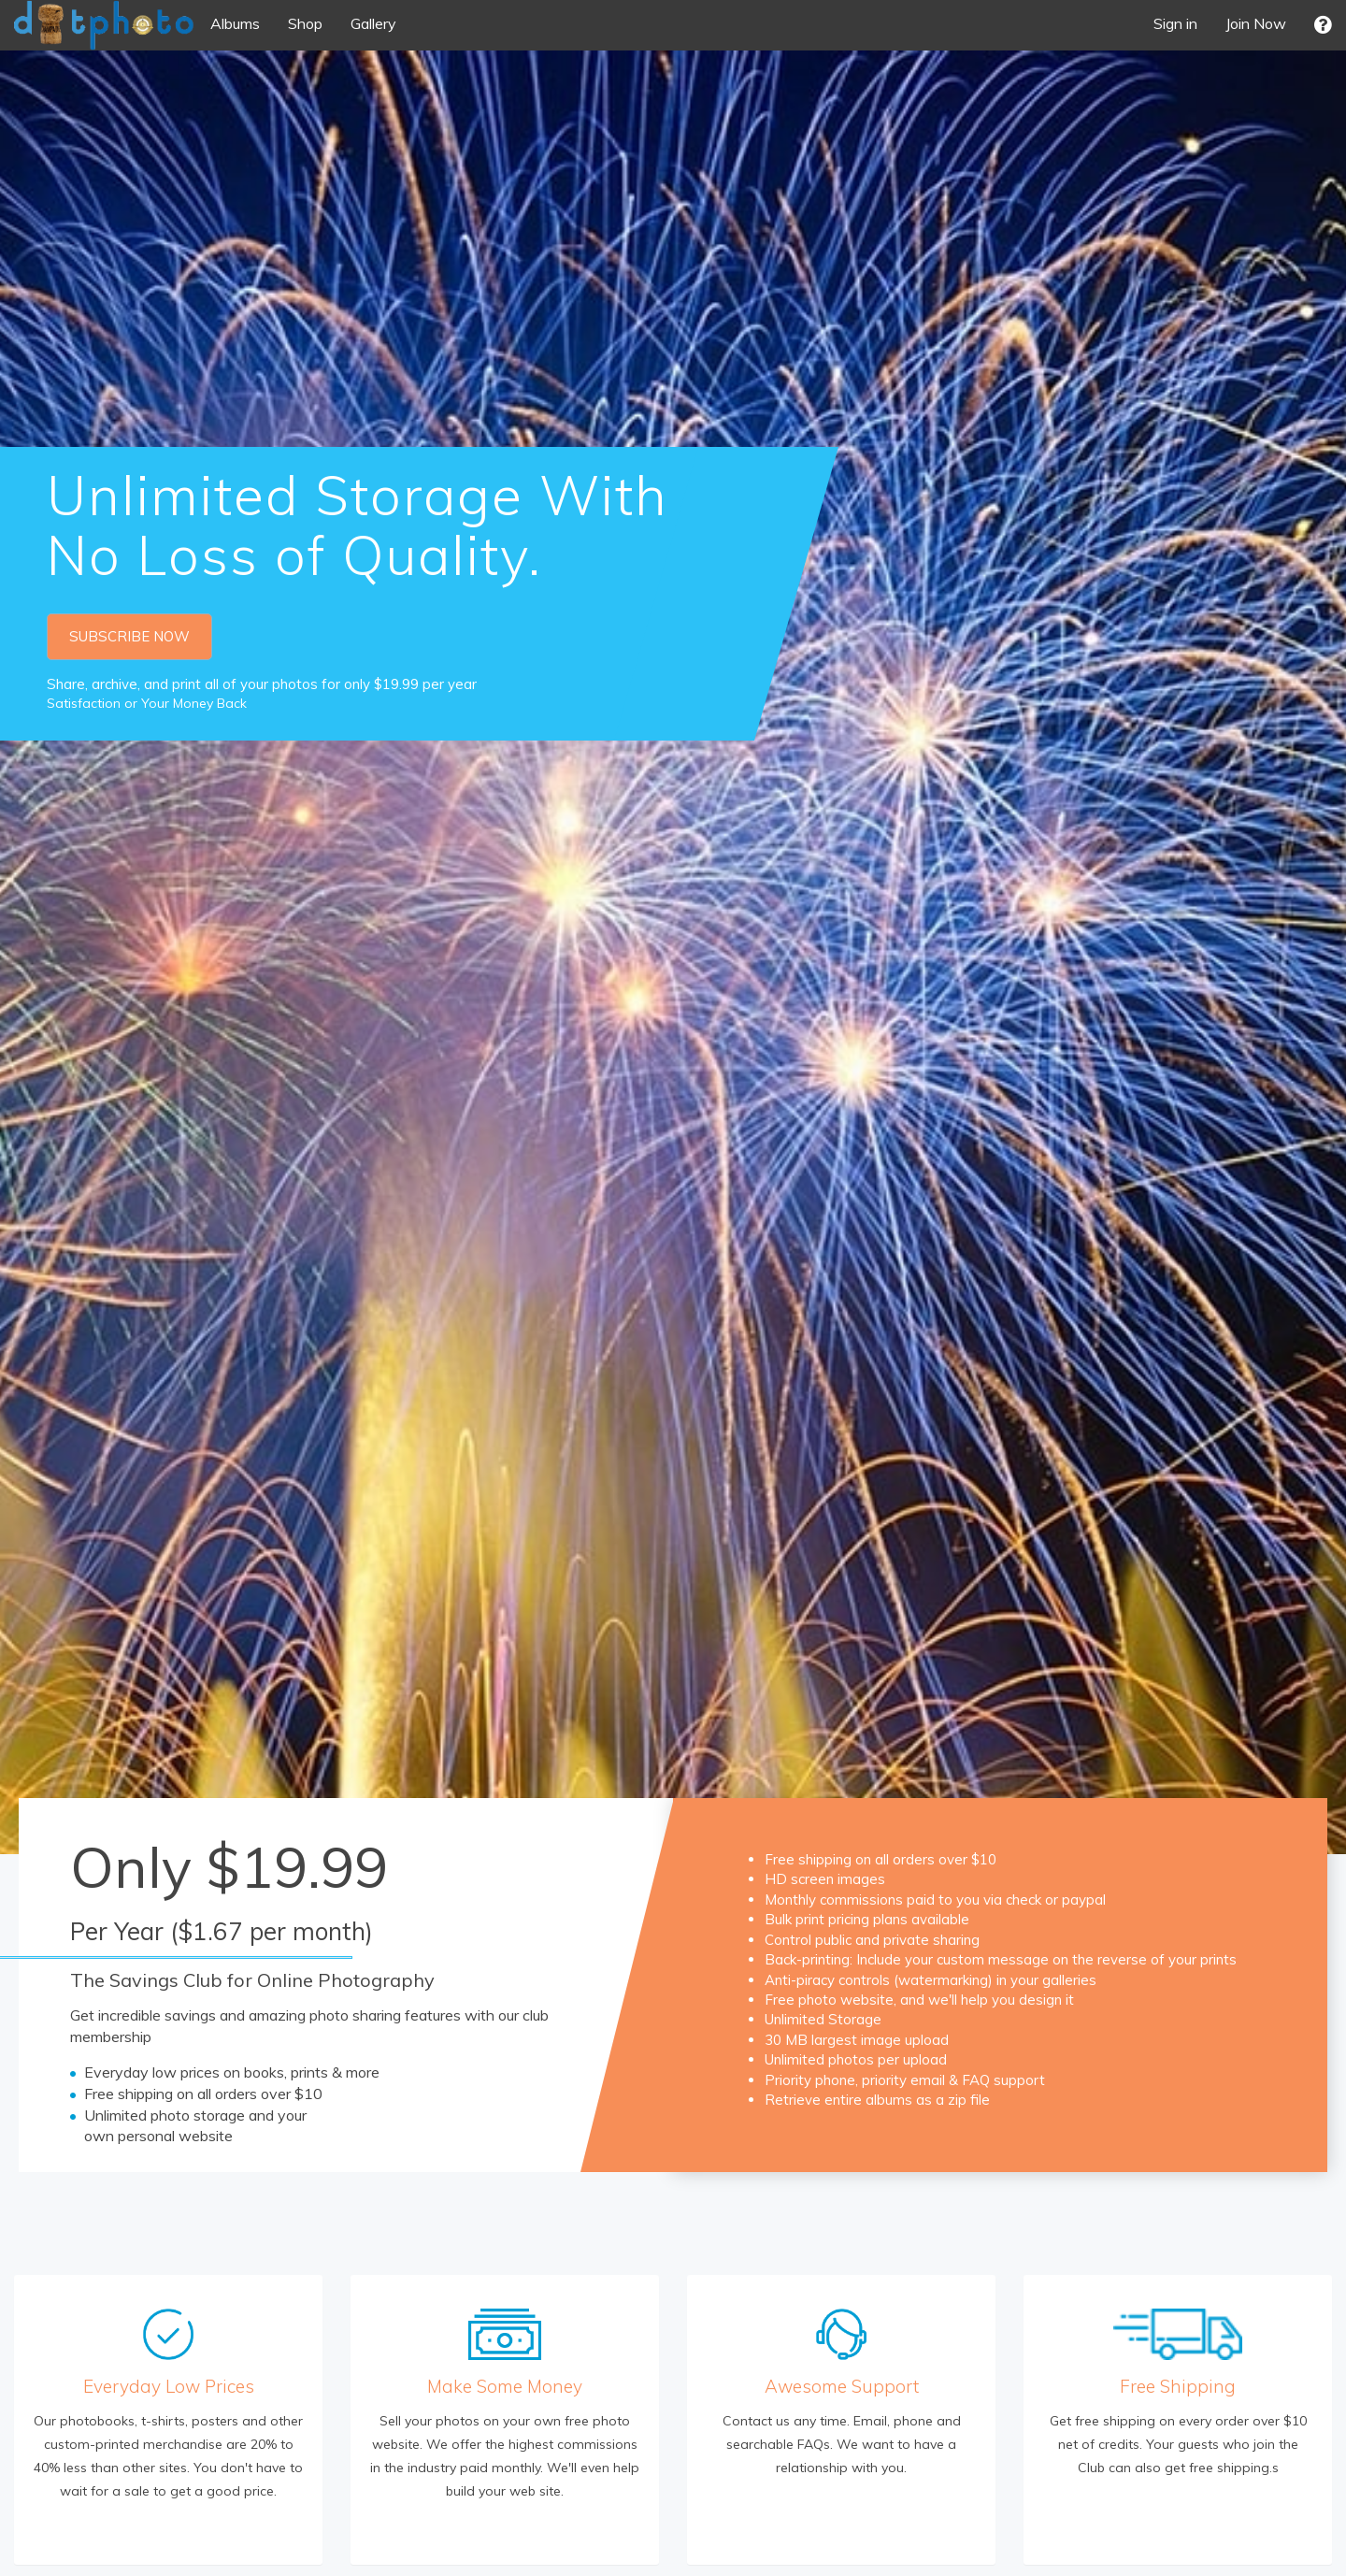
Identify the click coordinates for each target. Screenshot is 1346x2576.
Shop (305, 23)
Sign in (1175, 23)
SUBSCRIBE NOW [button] (129, 636)
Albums (235, 23)
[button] (1323, 25)
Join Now (1255, 23)
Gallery (373, 23)
